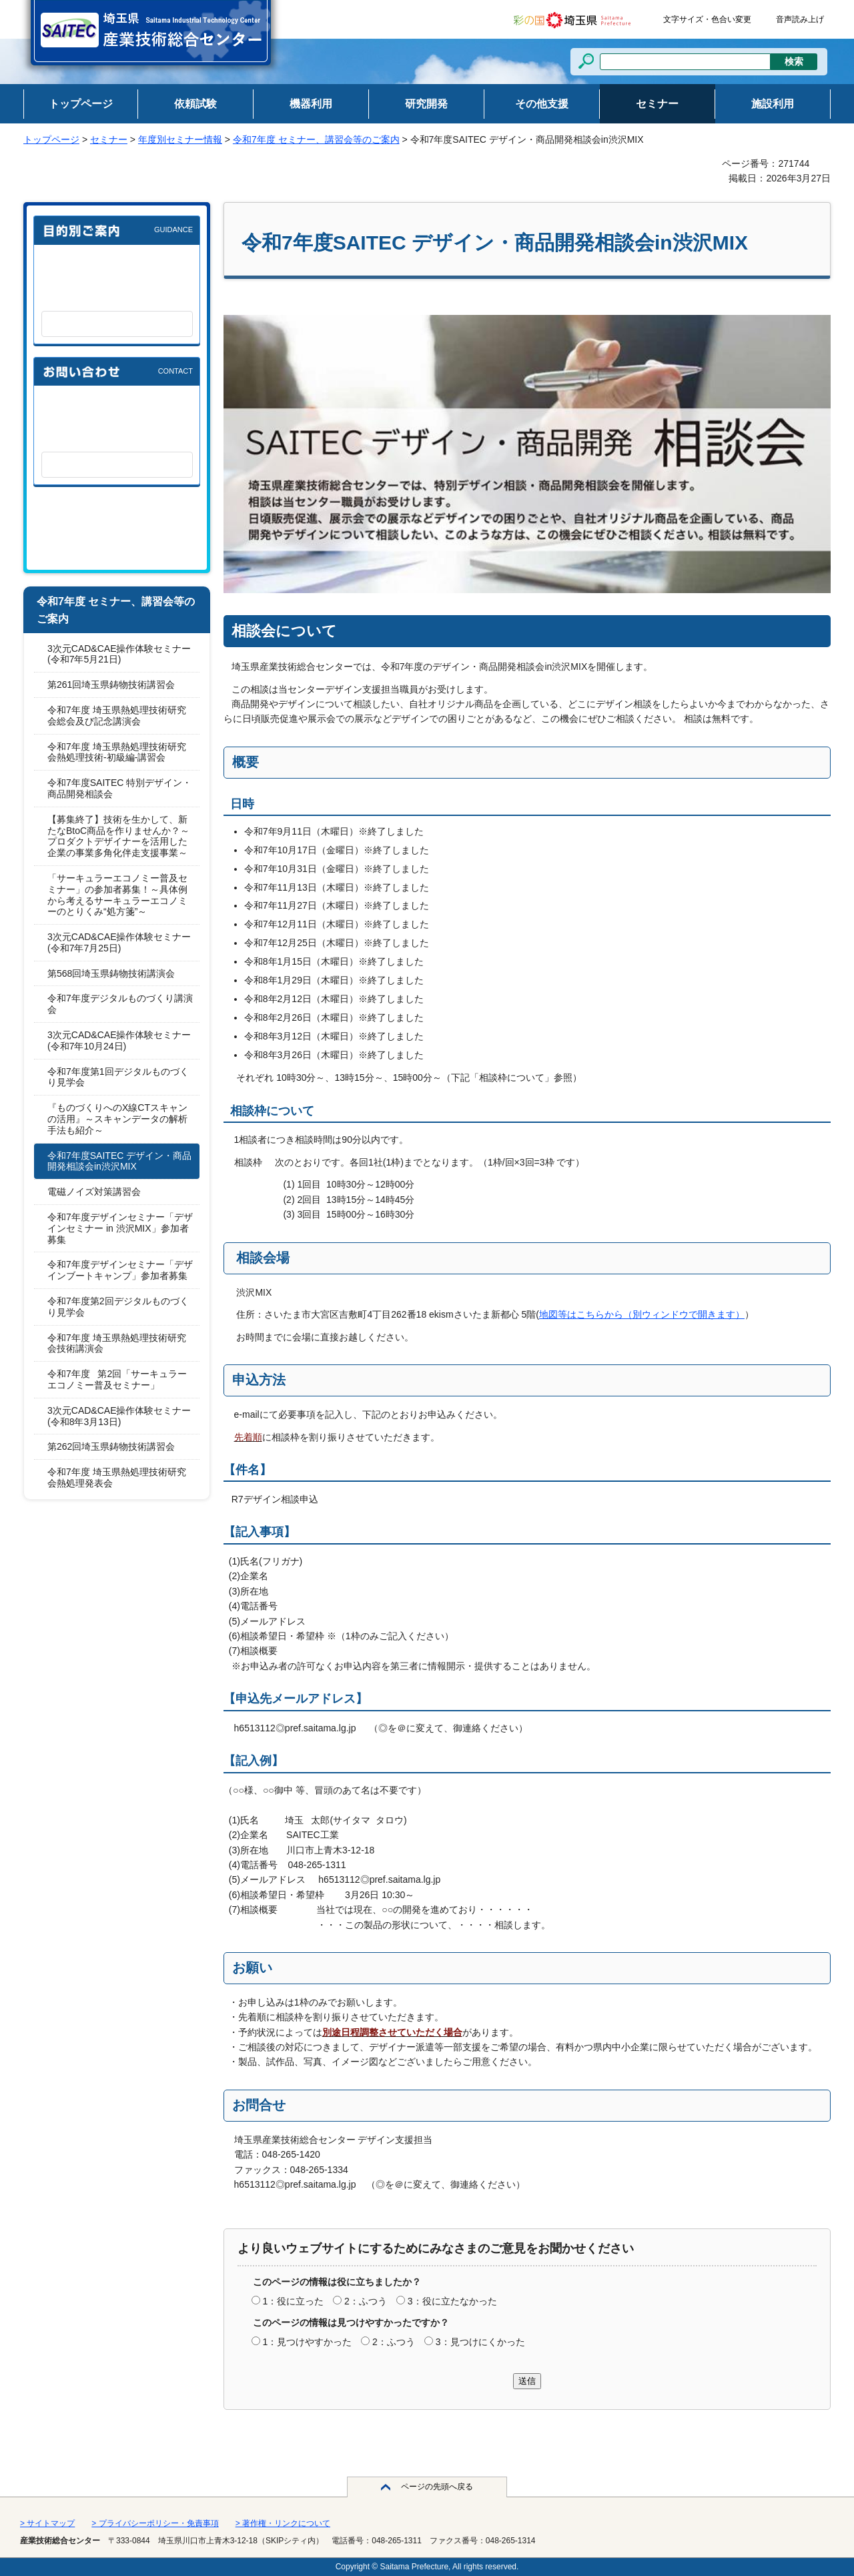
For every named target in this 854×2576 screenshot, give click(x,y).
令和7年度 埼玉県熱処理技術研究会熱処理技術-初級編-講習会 (116, 752)
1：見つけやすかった (307, 2341)
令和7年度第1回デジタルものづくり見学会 (118, 1077)
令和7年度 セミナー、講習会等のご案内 (316, 139)
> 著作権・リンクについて (283, 2523)
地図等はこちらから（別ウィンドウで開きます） (642, 1314)
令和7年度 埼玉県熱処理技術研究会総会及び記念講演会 (116, 716)
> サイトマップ (47, 2523)
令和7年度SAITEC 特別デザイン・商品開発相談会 (119, 788)
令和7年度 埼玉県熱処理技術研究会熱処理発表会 (116, 1477)
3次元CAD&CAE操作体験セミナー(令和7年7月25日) (119, 942)
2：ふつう (365, 2301)
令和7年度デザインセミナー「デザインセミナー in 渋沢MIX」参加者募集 (120, 1228)
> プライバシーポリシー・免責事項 (154, 2523)
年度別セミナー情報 (180, 139)
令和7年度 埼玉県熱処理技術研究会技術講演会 (116, 1343)
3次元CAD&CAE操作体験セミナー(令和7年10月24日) (119, 1040)
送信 (527, 2381)
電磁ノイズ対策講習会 (94, 1191)
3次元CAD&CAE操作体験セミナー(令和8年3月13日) (119, 1416)
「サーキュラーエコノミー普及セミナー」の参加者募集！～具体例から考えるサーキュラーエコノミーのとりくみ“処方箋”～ (117, 895)
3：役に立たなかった (452, 2301)
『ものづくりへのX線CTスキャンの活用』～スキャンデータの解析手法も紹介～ (117, 1119)
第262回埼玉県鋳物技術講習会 (111, 1446)
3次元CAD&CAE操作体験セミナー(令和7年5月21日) (119, 654)
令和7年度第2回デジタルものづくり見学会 (118, 1307)
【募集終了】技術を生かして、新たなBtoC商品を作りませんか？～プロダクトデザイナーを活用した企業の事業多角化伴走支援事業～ (118, 836)
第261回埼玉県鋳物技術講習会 (111, 684)
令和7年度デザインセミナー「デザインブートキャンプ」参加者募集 (120, 1270)
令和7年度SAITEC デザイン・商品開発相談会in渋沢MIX (119, 1161)
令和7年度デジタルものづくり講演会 (120, 1004)
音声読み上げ (800, 19)
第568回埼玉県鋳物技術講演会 (111, 973)
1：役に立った (293, 2301)
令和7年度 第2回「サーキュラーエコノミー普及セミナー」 (117, 1379)
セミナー (108, 139)
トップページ (51, 139)
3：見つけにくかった (480, 2341)
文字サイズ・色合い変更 (707, 19)
